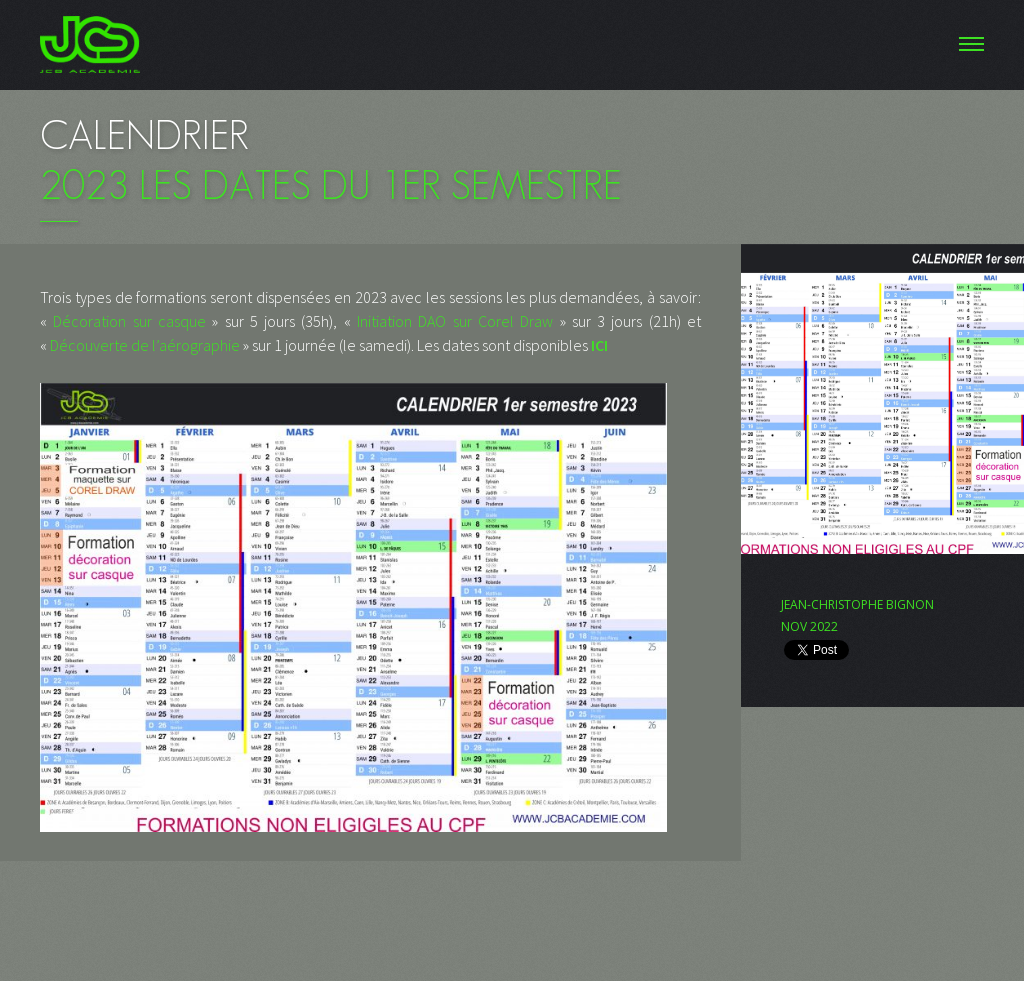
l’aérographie (196, 345)
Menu (512, 45)
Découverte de (99, 345)
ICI (599, 345)
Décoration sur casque (129, 321)
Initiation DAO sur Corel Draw (455, 321)
